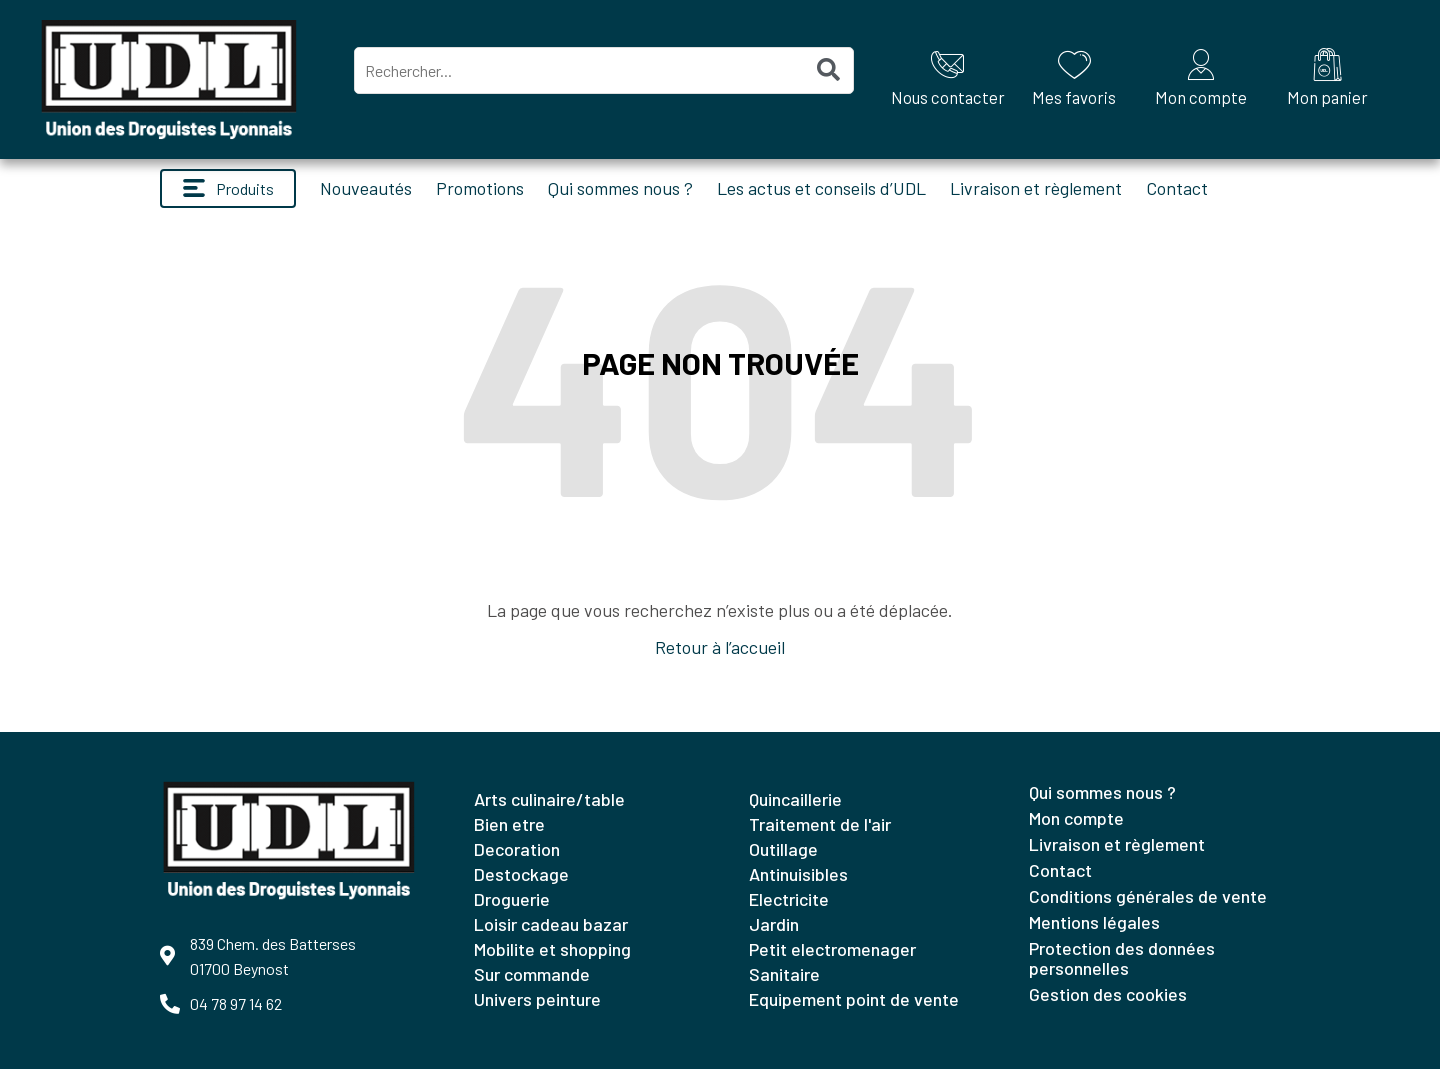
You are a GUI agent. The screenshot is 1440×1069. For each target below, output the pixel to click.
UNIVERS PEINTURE (537, 999)
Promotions (480, 188)
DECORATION (517, 849)
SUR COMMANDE (532, 974)
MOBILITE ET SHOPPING (552, 949)
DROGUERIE (512, 899)
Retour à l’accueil (720, 647)
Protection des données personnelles (1122, 958)
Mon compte (1076, 818)
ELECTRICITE (789, 899)
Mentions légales (1094, 922)
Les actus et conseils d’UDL (821, 188)
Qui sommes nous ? (620, 188)
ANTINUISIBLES (798, 874)
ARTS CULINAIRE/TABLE (549, 799)
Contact (1177, 188)
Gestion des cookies (1108, 994)
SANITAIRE (784, 974)
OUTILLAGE (783, 849)
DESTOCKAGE (521, 874)
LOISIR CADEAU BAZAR (551, 924)
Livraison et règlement (1036, 188)
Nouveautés (366, 188)
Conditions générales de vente (1148, 896)
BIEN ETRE (509, 824)
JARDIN (774, 924)
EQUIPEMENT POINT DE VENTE (854, 999)
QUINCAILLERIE (795, 799)
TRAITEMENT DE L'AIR (820, 824)
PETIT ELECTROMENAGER (832, 949)
